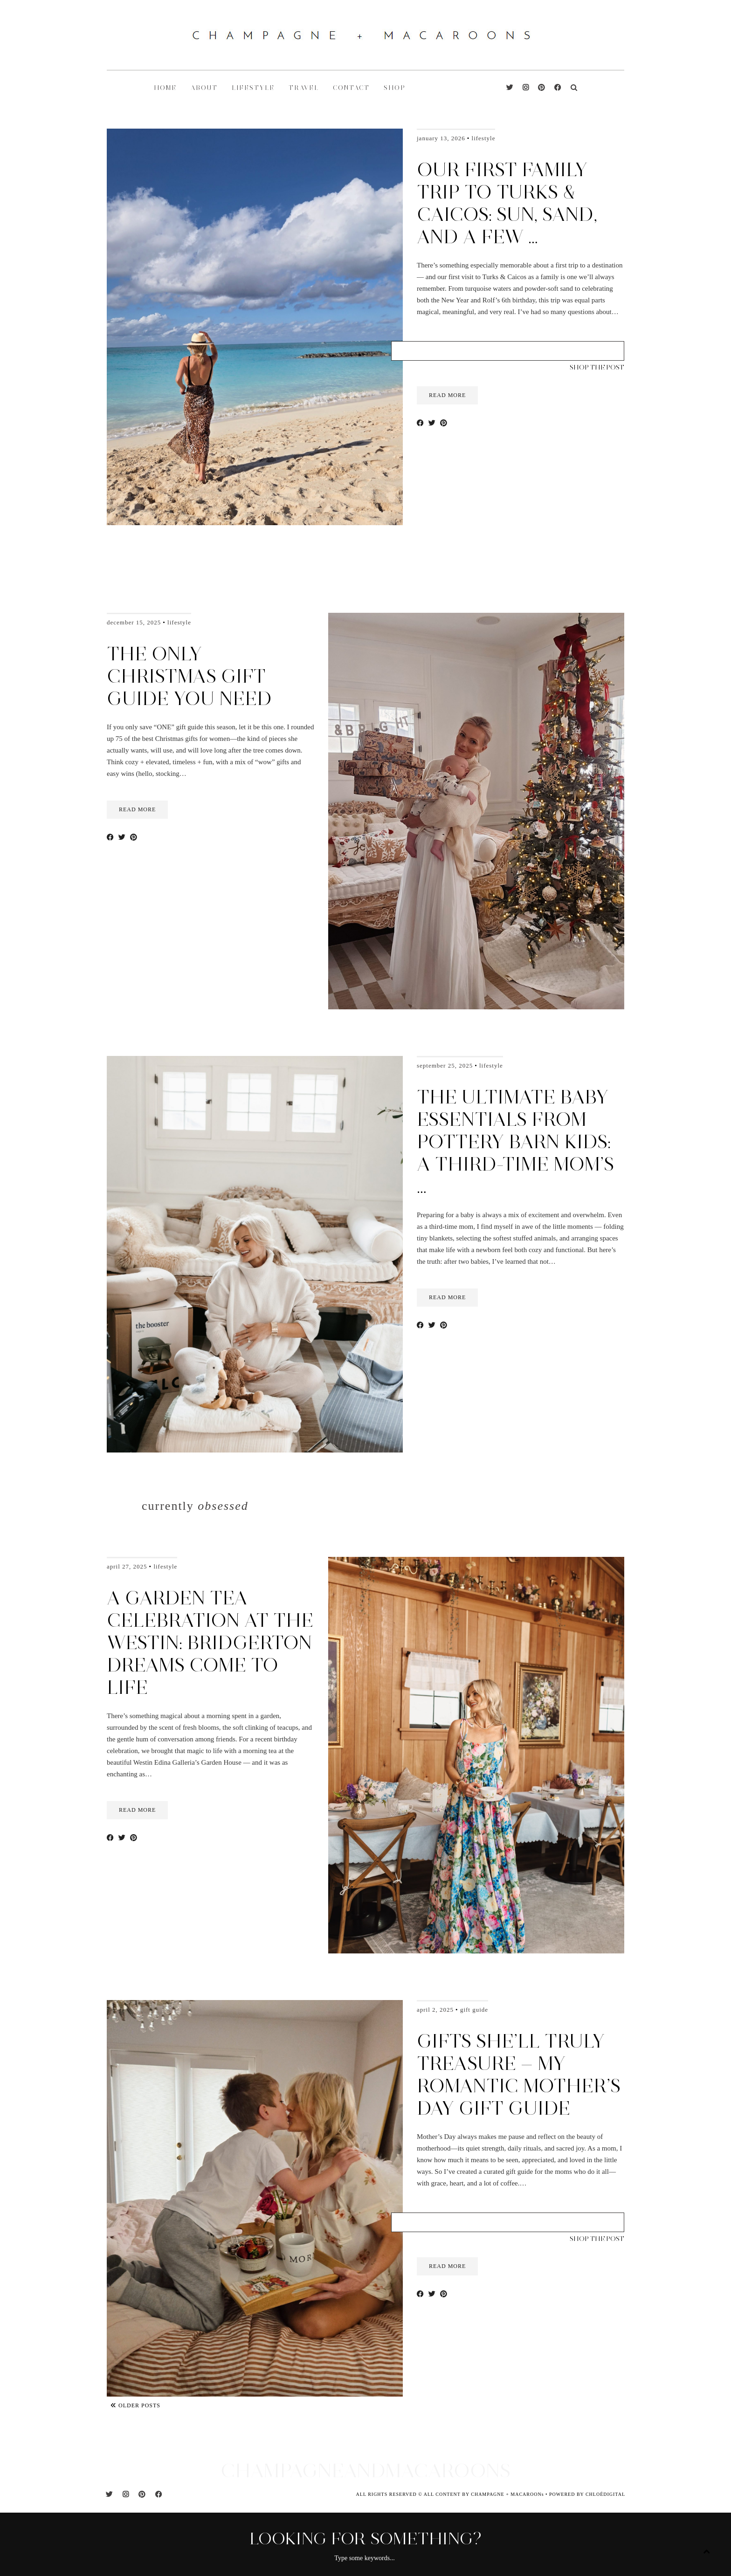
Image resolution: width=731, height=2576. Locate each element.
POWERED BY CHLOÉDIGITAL (587, 2494)
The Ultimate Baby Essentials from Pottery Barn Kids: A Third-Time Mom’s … (515, 1142)
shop (395, 87)
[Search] (574, 88)
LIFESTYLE (253, 87)
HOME (165, 87)
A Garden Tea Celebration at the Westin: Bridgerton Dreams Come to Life (210, 1643)
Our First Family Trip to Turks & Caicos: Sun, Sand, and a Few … (507, 203)
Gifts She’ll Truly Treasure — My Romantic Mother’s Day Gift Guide (519, 2074)
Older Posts (135, 2405)
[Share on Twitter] (432, 423)
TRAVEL (304, 87)
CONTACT (351, 87)
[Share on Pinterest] (443, 423)
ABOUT (204, 87)
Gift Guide (474, 2009)
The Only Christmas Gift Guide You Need (189, 676)
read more (447, 395)
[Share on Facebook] (420, 423)
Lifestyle (484, 138)
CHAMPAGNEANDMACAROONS (365, 2470)
